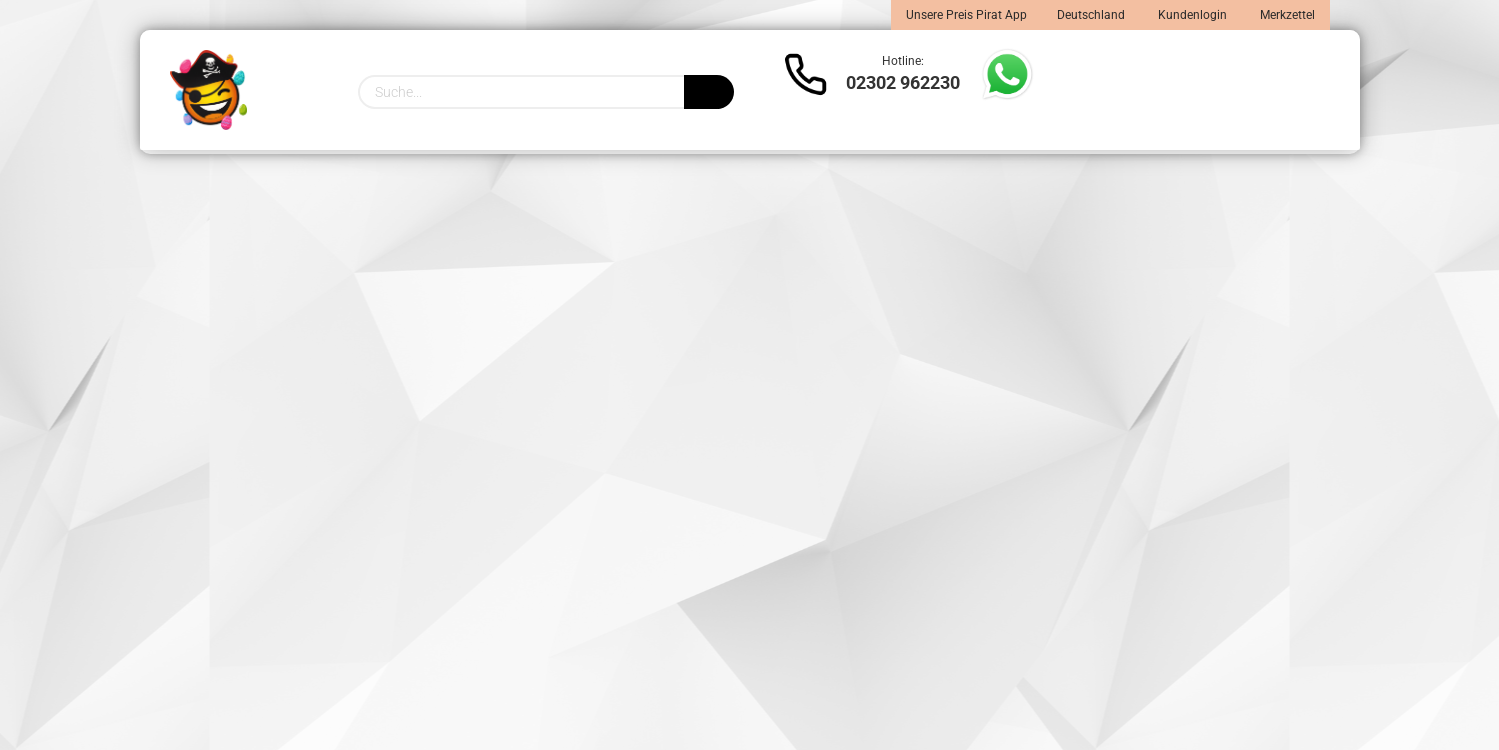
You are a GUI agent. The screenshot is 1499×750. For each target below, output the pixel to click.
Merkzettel (1286, 15)
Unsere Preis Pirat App (966, 15)
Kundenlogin (1191, 15)
